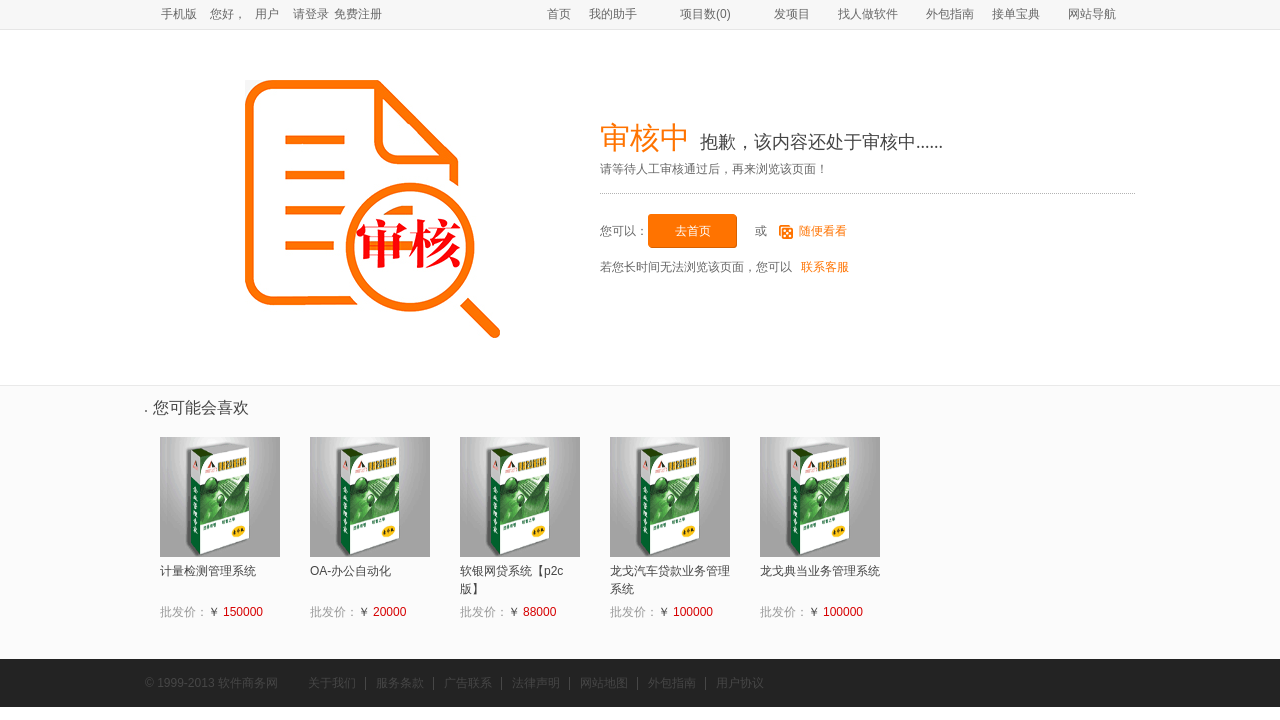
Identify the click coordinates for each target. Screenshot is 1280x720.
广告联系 (468, 683)
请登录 (311, 14)
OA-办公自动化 (350, 571)
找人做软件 (868, 14)
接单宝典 (1016, 14)
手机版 (179, 14)
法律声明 (536, 683)
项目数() (698, 14)
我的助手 (613, 14)
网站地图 (604, 683)
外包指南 (950, 14)
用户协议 (740, 683)
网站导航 (1092, 14)
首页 (559, 14)
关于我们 (332, 683)
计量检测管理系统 (208, 571)
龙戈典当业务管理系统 (820, 571)
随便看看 (823, 231)
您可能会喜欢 (201, 407)
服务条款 (400, 683)
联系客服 (823, 267)
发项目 (784, 14)
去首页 (693, 231)
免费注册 (358, 14)
